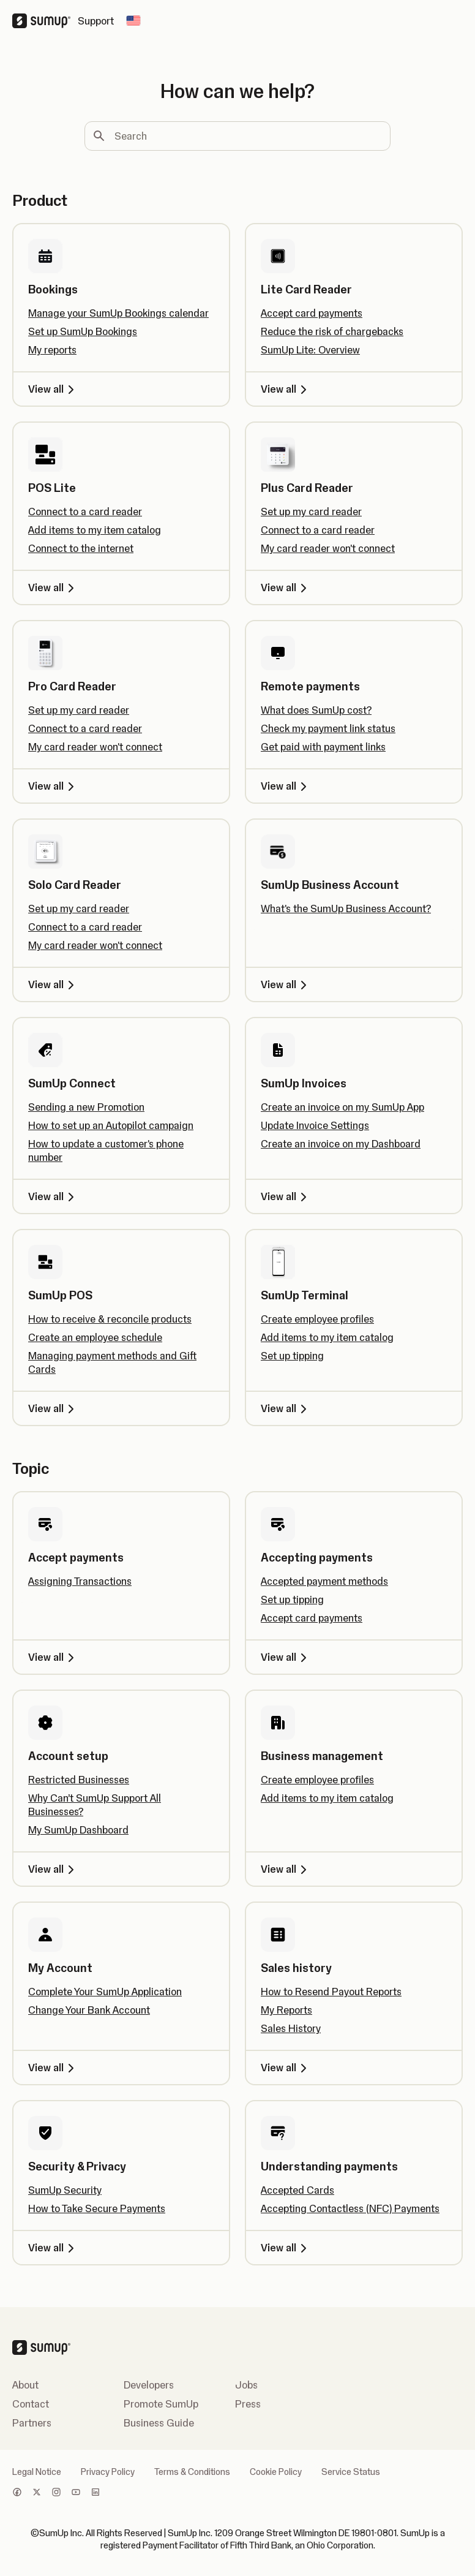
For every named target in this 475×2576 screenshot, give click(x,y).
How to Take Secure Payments (96, 2208)
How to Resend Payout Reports (331, 1991)
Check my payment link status (328, 728)
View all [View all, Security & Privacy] (53, 2247)
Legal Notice (36, 2471)
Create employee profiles (317, 1319)
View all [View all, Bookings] (53, 389)
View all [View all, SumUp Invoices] (286, 1196)
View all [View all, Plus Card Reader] (286, 587)
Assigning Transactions (80, 1581)
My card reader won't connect (328, 548)
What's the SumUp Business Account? (346, 908)
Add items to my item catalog (94, 530)
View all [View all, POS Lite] (53, 587)
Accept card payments (311, 313)
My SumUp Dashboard (78, 1830)
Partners (31, 2423)
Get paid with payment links (323, 747)
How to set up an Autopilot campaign (110, 1125)
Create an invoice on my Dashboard (341, 1144)
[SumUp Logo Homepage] (45, 21)
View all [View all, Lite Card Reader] (286, 389)
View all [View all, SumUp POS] (53, 1408)
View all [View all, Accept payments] (53, 1657)
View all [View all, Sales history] (286, 2067)
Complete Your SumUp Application (105, 1991)
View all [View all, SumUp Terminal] (286, 1408)
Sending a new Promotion (86, 1107)
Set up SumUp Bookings (82, 331)
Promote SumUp (161, 2404)
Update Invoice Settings (315, 1125)
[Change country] (133, 21)
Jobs (246, 2385)
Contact (30, 2404)
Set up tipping (292, 1356)
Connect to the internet (80, 548)
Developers (149, 2385)
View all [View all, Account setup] (53, 1869)
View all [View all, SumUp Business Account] (286, 984)
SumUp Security (65, 2190)
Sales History (291, 2028)
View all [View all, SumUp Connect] (53, 1196)
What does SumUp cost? (316, 710)
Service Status (350, 2471)
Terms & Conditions (192, 2471)
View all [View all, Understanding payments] (286, 2247)
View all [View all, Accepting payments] (286, 1657)
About (25, 2385)
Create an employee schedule (95, 1337)
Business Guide (159, 2423)
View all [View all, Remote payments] (286, 786)
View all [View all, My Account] (53, 2067)
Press (248, 2404)
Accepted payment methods (324, 1581)
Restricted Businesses (78, 1779)
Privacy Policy (108, 2471)
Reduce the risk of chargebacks (332, 331)
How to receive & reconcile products (110, 1319)
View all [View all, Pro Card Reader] (53, 786)
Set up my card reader (311, 511)
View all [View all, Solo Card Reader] (53, 984)
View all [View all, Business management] (286, 1869)
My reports (52, 350)
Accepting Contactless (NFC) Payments (350, 2208)
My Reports (286, 2010)
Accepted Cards (297, 2190)
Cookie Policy (276, 2471)
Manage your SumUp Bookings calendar (118, 313)
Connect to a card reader (85, 511)
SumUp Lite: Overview (310, 350)
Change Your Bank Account (89, 2010)
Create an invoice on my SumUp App (342, 1107)
